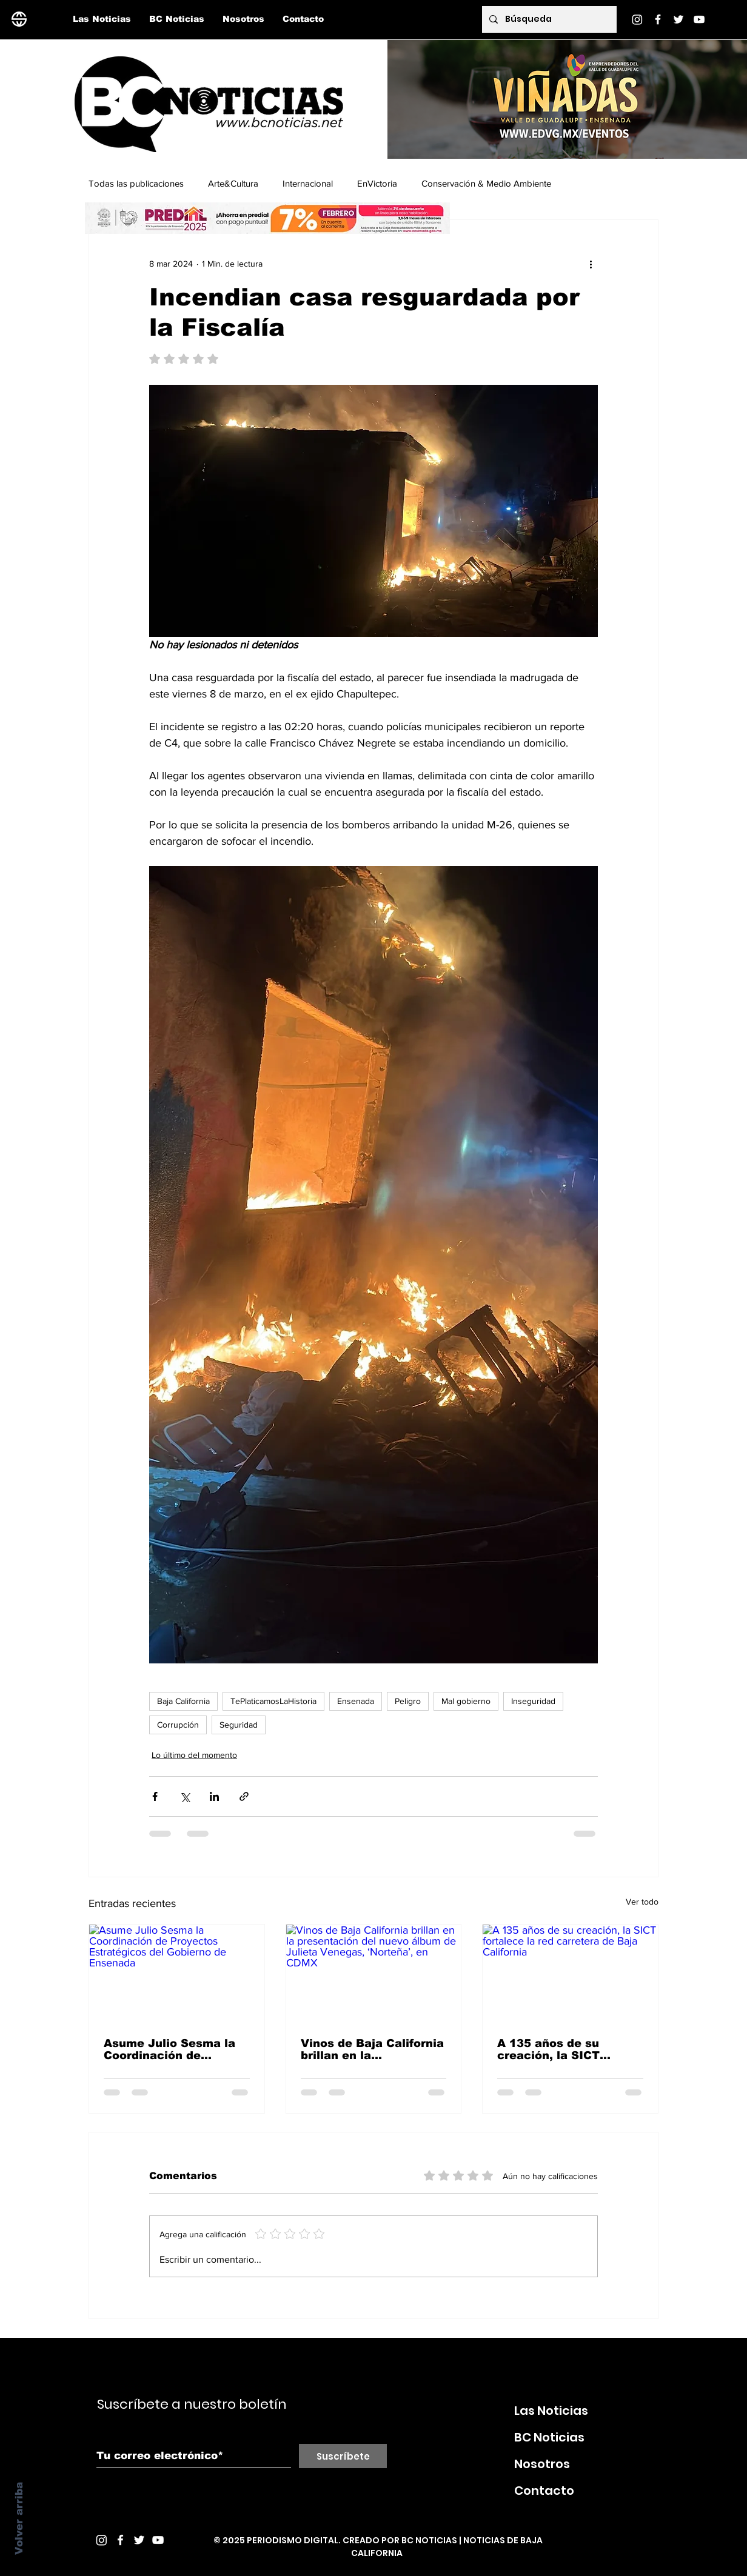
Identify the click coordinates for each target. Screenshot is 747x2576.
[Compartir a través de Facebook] (155, 1796)
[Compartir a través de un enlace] (244, 1796)
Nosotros (542, 2463)
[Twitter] (678, 19)
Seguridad (238, 1724)
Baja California (183, 1701)
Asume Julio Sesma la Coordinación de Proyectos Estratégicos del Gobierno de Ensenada (173, 2049)
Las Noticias (551, 2410)
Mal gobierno (466, 1701)
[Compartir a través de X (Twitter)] (184, 1796)
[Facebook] (658, 19)
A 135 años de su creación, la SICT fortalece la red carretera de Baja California (549, 2049)
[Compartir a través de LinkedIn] (214, 1796)
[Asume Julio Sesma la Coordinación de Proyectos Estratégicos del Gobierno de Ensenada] (176, 1974)
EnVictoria (377, 183)
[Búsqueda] (548, 19)
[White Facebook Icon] (120, 2540)
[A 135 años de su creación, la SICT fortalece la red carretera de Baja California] (570, 1974)
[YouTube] (699, 19)
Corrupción (178, 1724)
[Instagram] (637, 19)
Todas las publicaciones (136, 183)
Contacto (544, 2490)
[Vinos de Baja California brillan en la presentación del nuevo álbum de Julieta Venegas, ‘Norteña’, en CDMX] (373, 1974)
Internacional (308, 183)
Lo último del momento (194, 1755)
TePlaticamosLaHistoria (273, 1701)
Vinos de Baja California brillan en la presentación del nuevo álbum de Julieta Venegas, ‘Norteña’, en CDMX (372, 2049)
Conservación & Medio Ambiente (486, 183)
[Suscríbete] (343, 2456)
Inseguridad (533, 1701)
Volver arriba (19, 2518)
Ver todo (642, 1901)
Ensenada (355, 1701)
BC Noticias (549, 2437)
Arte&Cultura (233, 183)
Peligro (408, 1701)
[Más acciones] (590, 263)
